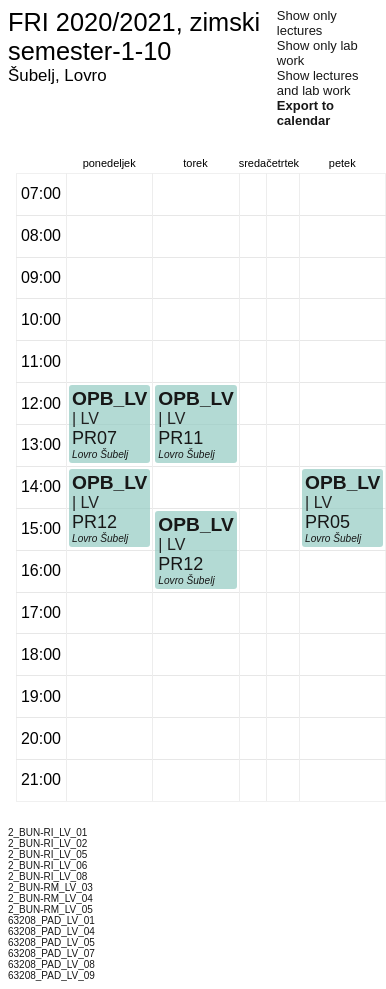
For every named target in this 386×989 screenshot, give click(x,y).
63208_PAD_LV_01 (51, 920)
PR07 (94, 438)
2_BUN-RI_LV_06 (47, 865)
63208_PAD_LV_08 (51, 964)
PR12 (94, 522)
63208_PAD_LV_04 (51, 931)
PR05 (327, 522)
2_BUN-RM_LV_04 (50, 898)
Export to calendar (305, 113)
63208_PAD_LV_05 (51, 942)
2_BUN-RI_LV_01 (47, 832)
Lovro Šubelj (100, 538)
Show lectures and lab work (318, 83)
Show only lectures (307, 23)
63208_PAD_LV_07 (51, 953)
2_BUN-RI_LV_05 (47, 854)
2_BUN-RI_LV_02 (47, 843)
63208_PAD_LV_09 (51, 975)
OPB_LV (109, 482)
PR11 (180, 438)
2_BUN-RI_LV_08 (47, 876)
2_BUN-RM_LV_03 (50, 887)
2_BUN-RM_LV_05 (50, 909)
